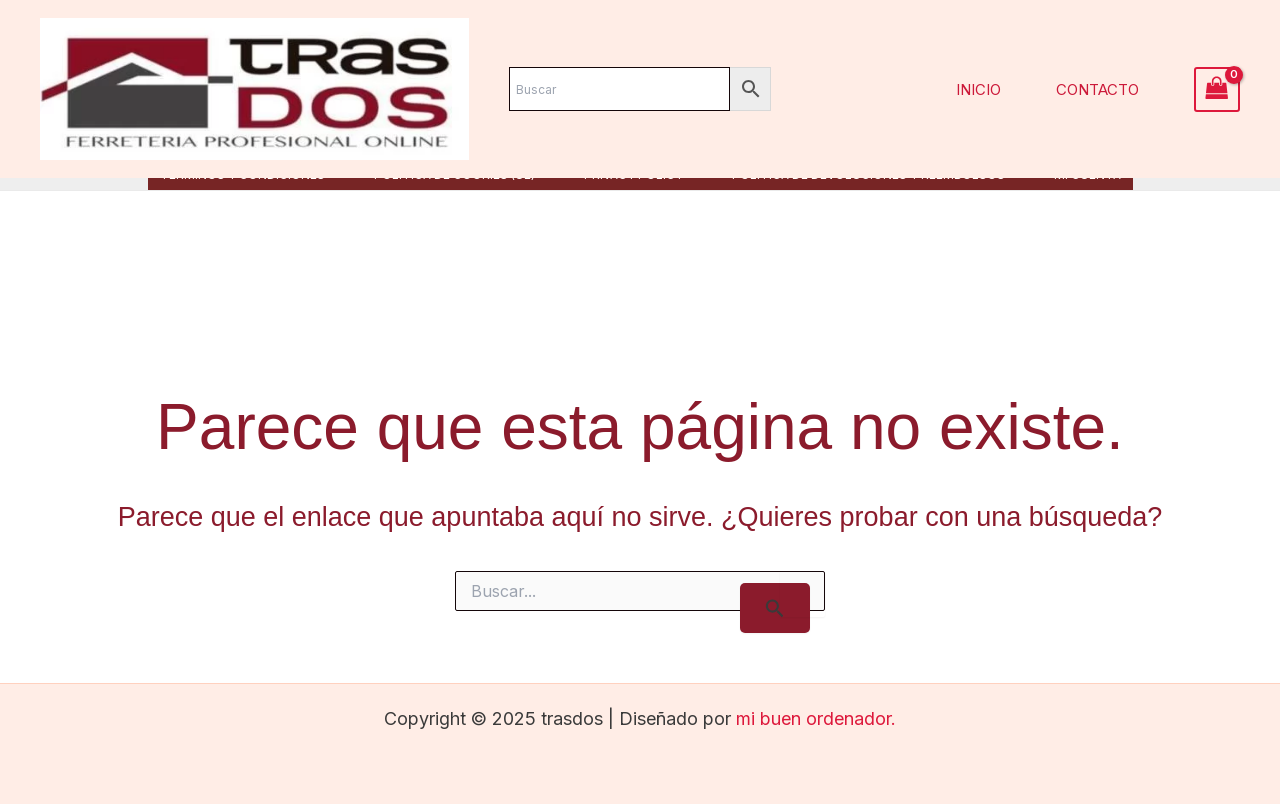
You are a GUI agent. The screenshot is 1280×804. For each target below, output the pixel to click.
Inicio (978, 89)
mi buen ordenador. (816, 718)
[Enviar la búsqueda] (775, 608)
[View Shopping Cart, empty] (1217, 89)
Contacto (1097, 89)
